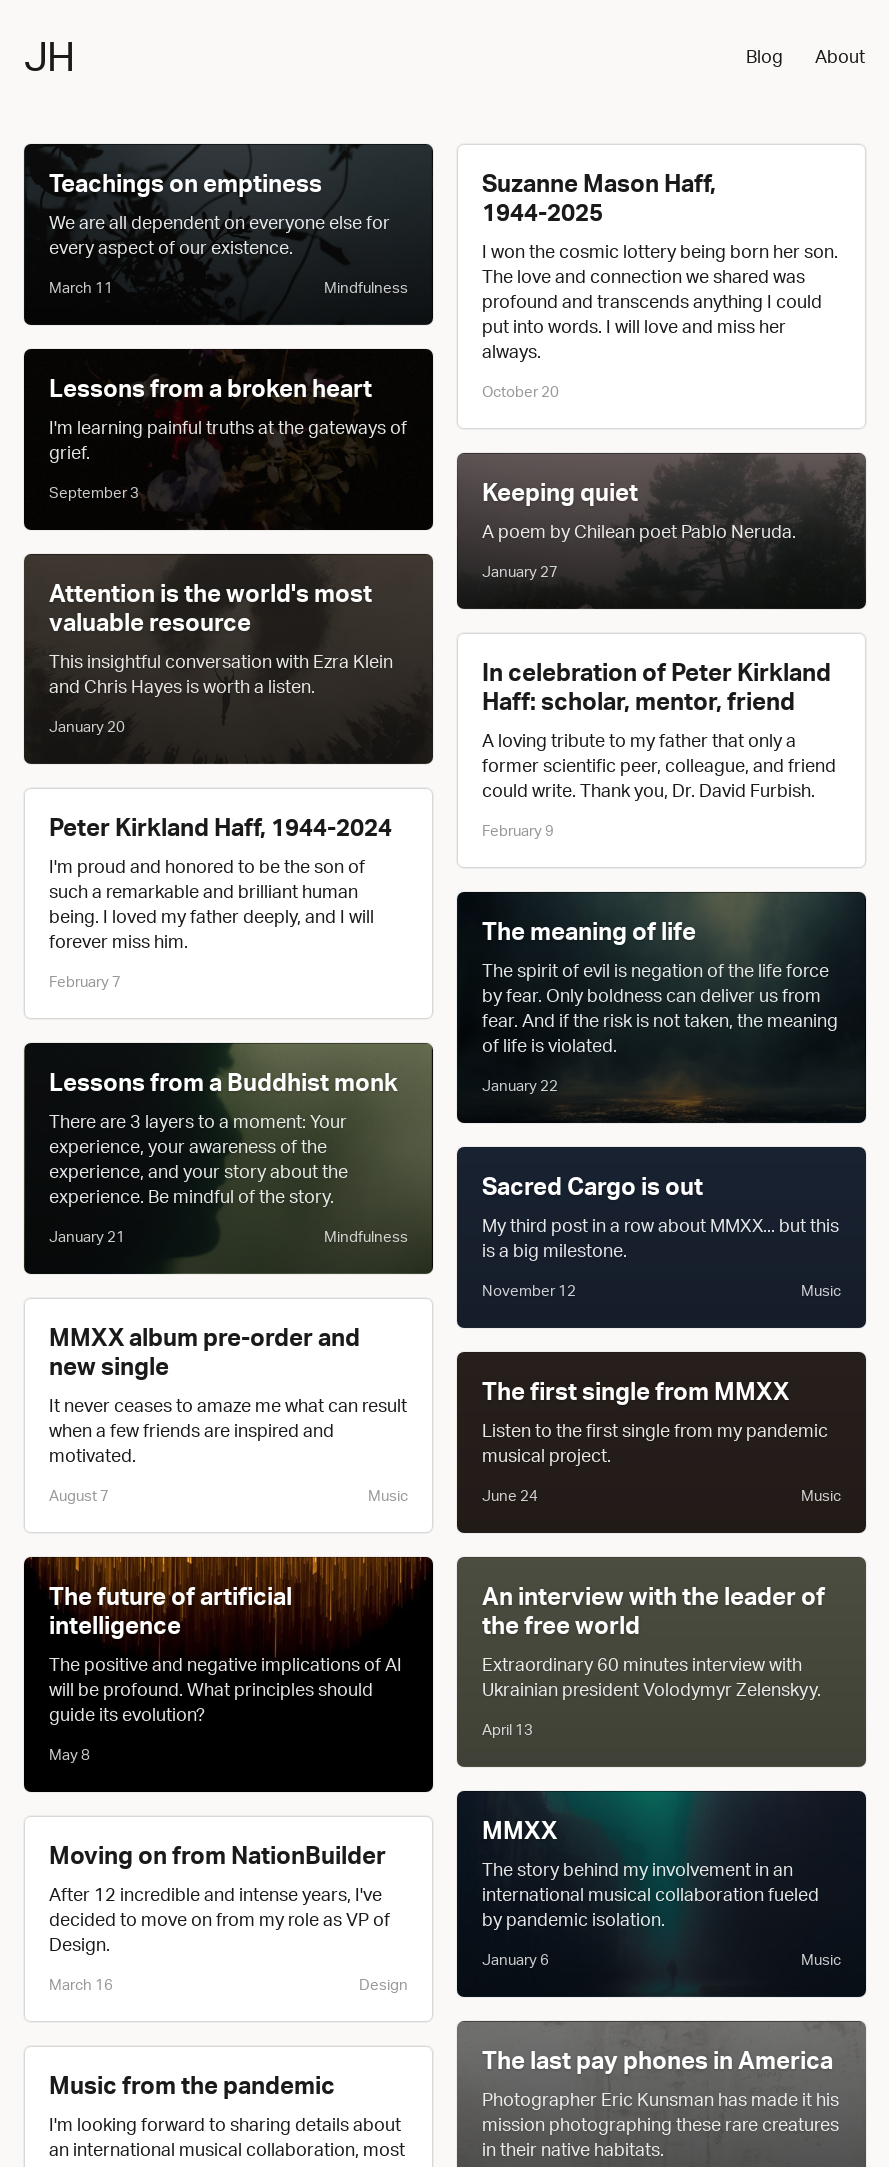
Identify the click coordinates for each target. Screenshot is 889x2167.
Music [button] (388, 1495)
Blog (764, 56)
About (840, 56)
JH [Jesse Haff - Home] (49, 56)
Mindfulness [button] (366, 287)
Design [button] (383, 1984)
